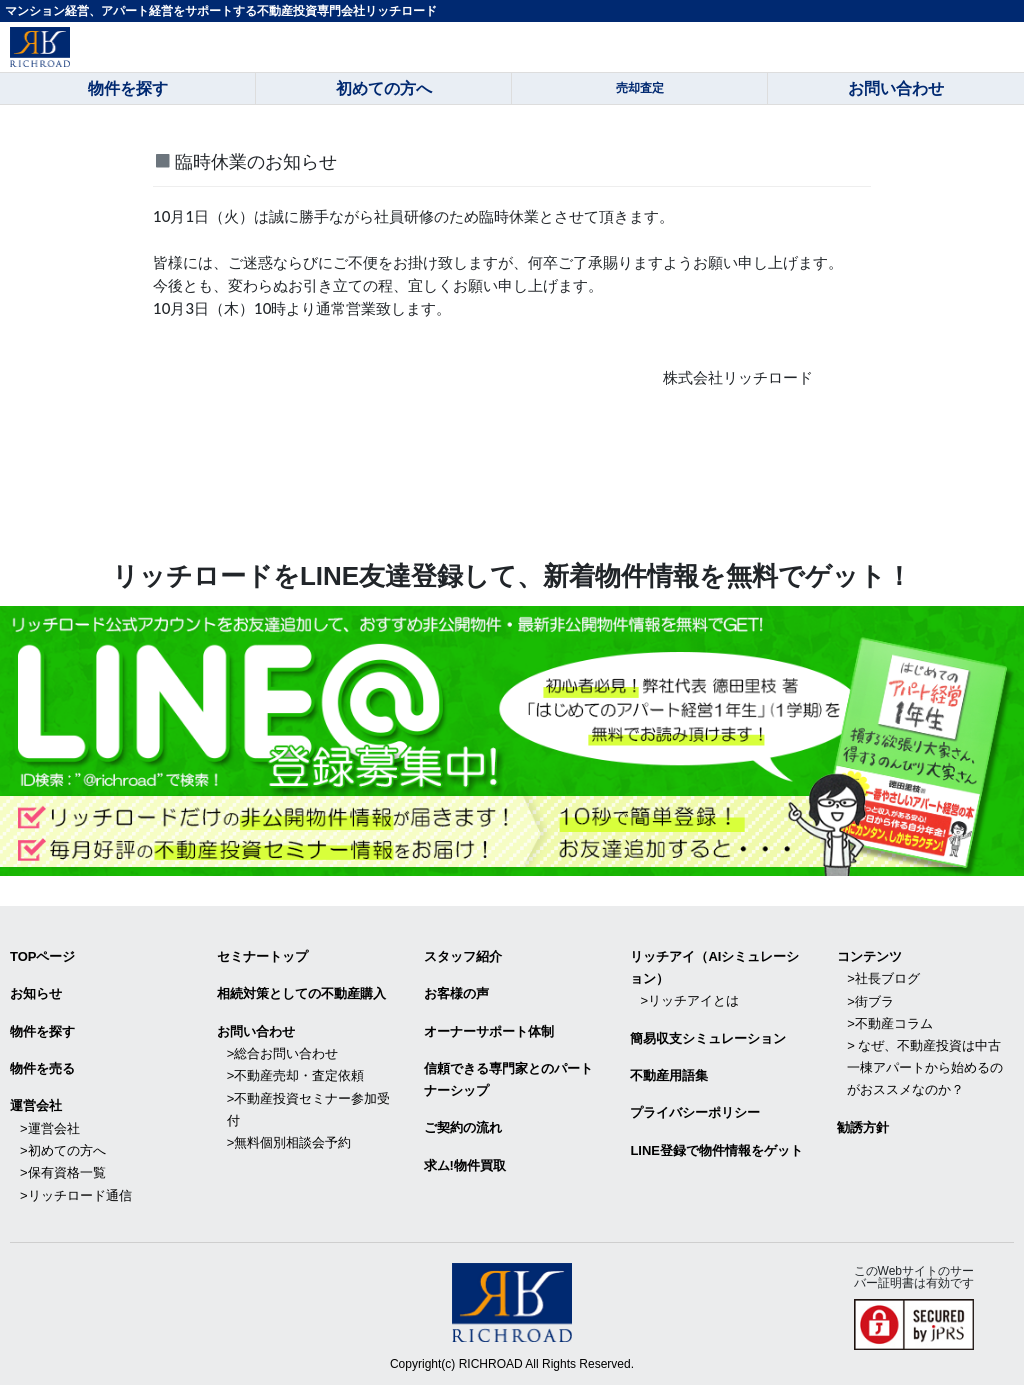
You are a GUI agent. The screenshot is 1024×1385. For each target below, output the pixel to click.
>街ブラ (870, 1000)
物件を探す (42, 1030)
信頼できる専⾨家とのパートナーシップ (508, 1078)
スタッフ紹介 (463, 956)
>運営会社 (50, 1126)
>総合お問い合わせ (283, 1052)
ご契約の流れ (463, 1126)
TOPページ (43, 956)
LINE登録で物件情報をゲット (716, 1148)
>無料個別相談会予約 (289, 1140)
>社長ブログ (883, 978)
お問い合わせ (256, 1030)
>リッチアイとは (689, 1000)
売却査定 (640, 88)
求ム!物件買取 (465, 1163)
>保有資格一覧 (63, 1170)
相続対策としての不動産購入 (301, 993)
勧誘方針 (863, 1125)
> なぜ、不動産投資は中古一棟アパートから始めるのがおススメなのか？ (925, 1066)
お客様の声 (456, 993)
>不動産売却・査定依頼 (296, 1074)
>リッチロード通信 (76, 1192)
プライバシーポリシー (695, 1111)
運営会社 (36, 1104)
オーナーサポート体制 (489, 1030)
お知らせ (36, 993)
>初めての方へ (63, 1148)
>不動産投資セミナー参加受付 (309, 1107)
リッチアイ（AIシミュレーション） (714, 967)
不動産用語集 (669, 1074)
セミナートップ (262, 956)
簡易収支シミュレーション (708, 1037)
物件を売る (42, 1067)
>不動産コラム (890, 1022)
